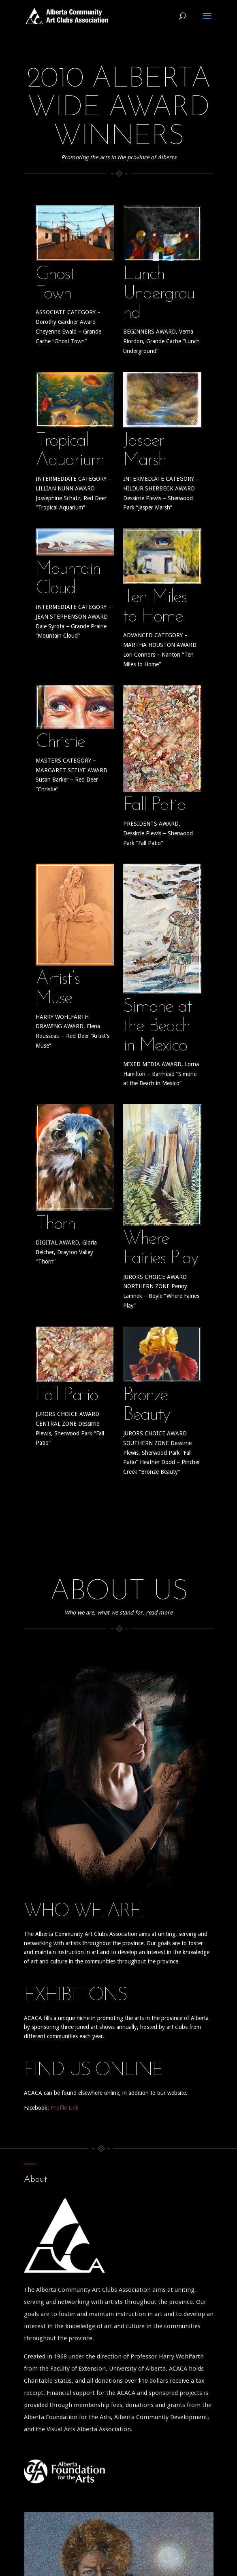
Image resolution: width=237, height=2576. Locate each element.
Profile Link (65, 2108)
